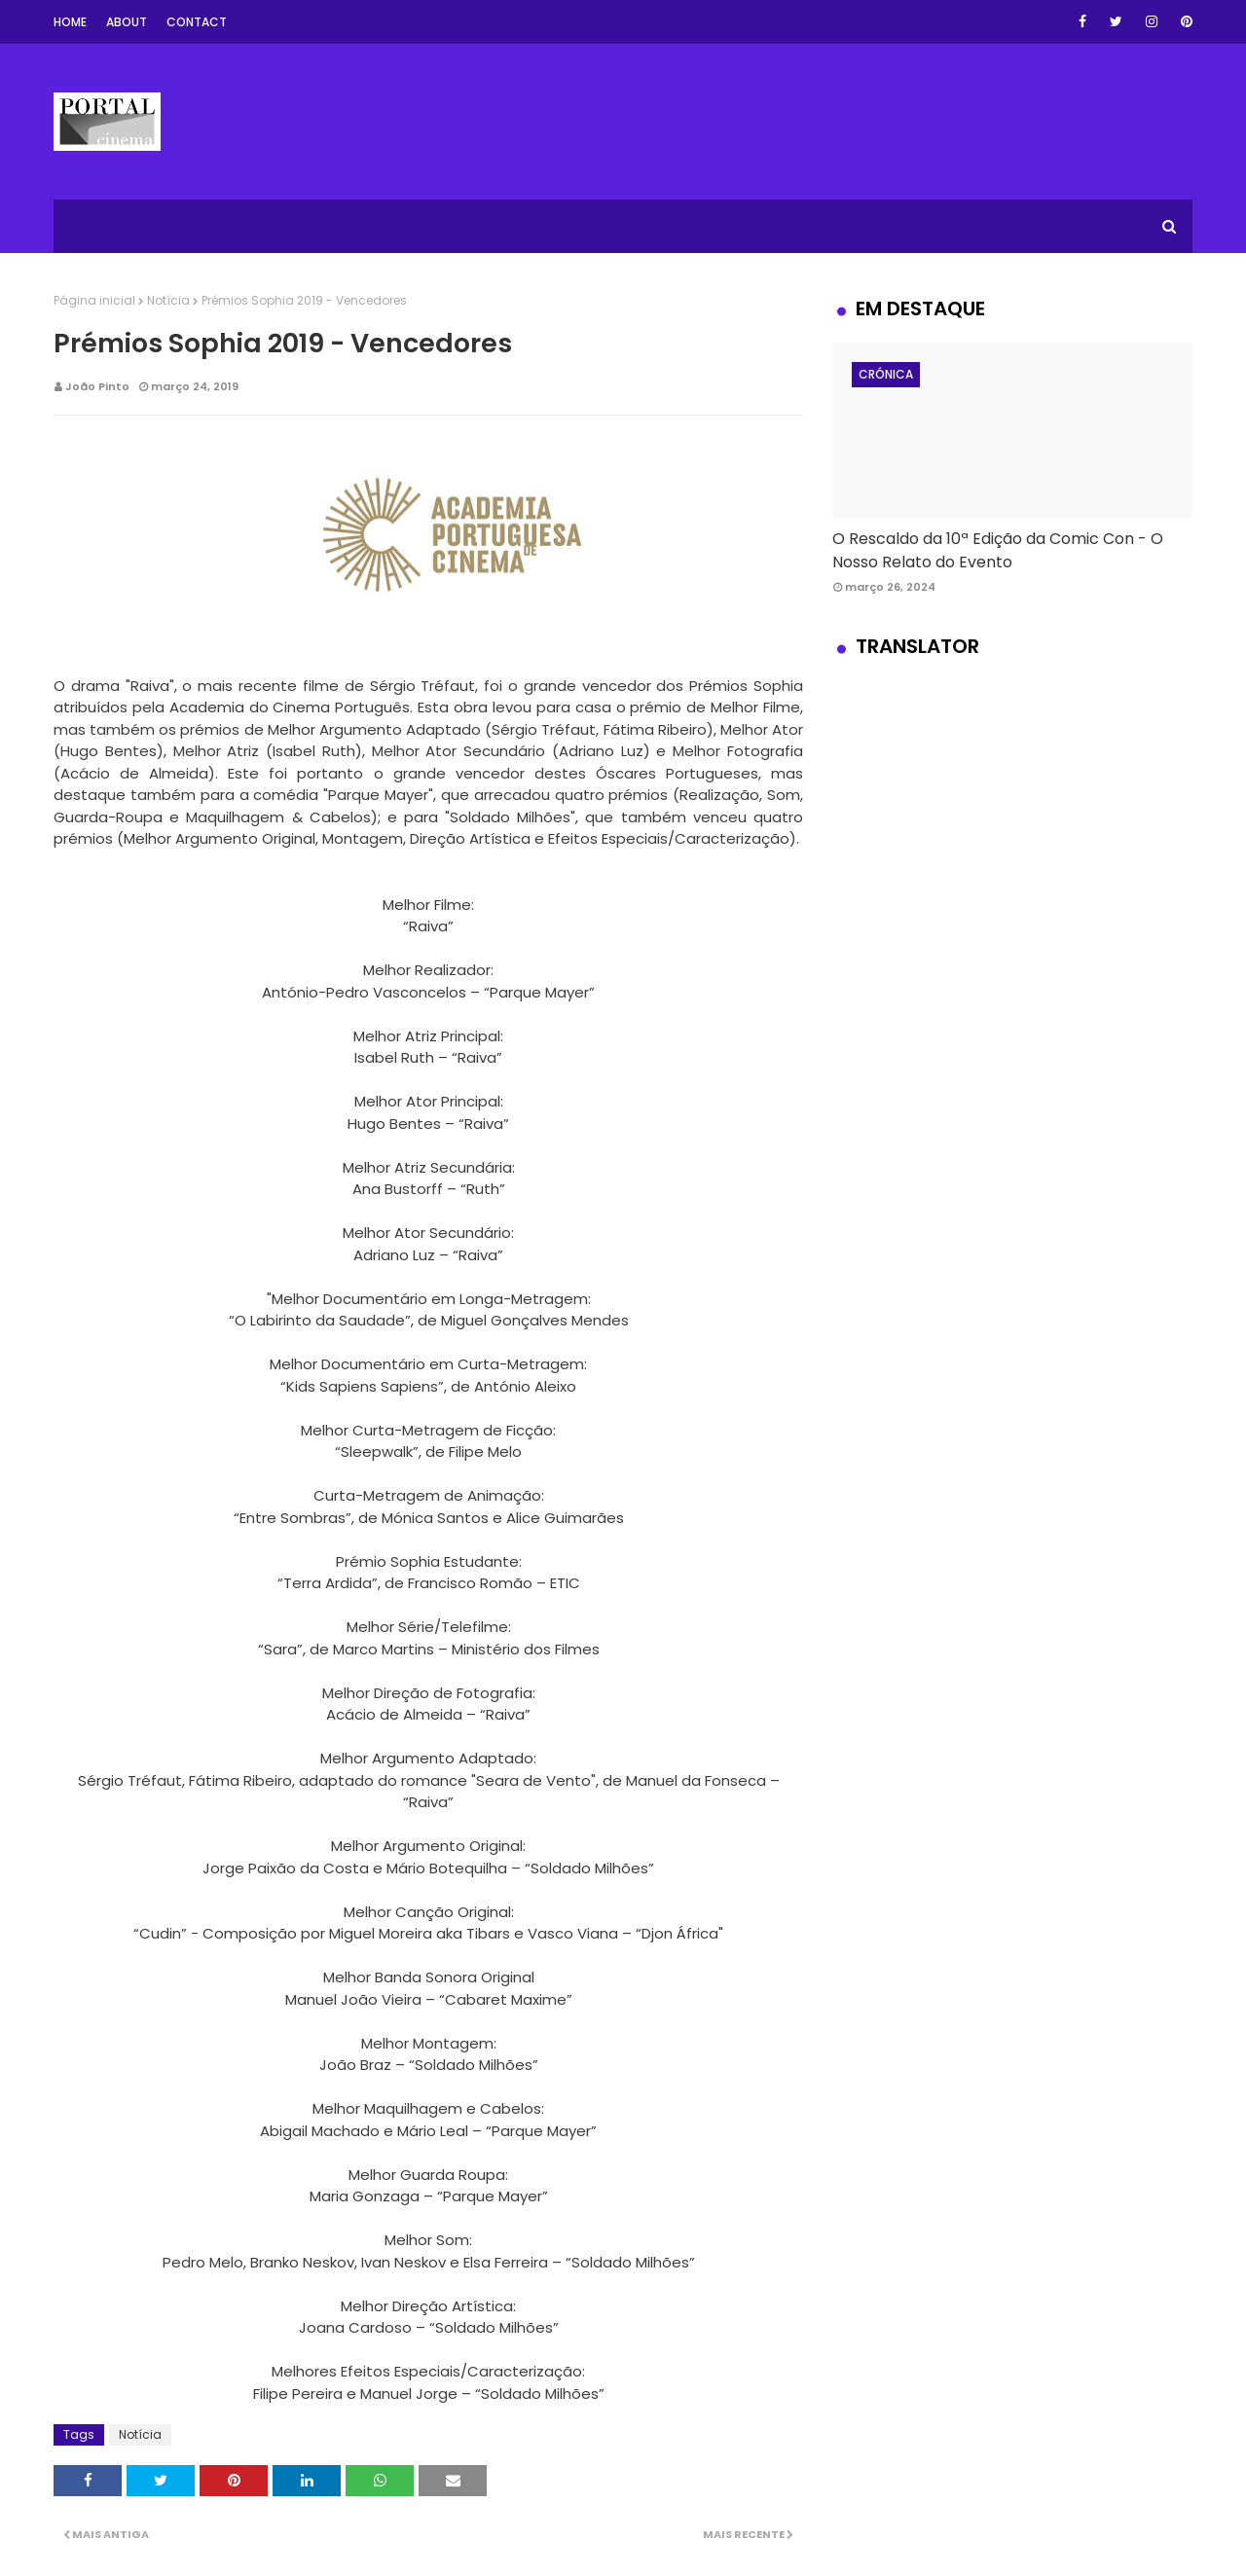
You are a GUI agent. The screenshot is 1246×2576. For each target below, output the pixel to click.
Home (70, 22)
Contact (196, 22)
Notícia (168, 300)
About (126, 22)
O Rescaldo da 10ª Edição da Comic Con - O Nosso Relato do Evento (997, 550)
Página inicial (94, 300)
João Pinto (97, 386)
